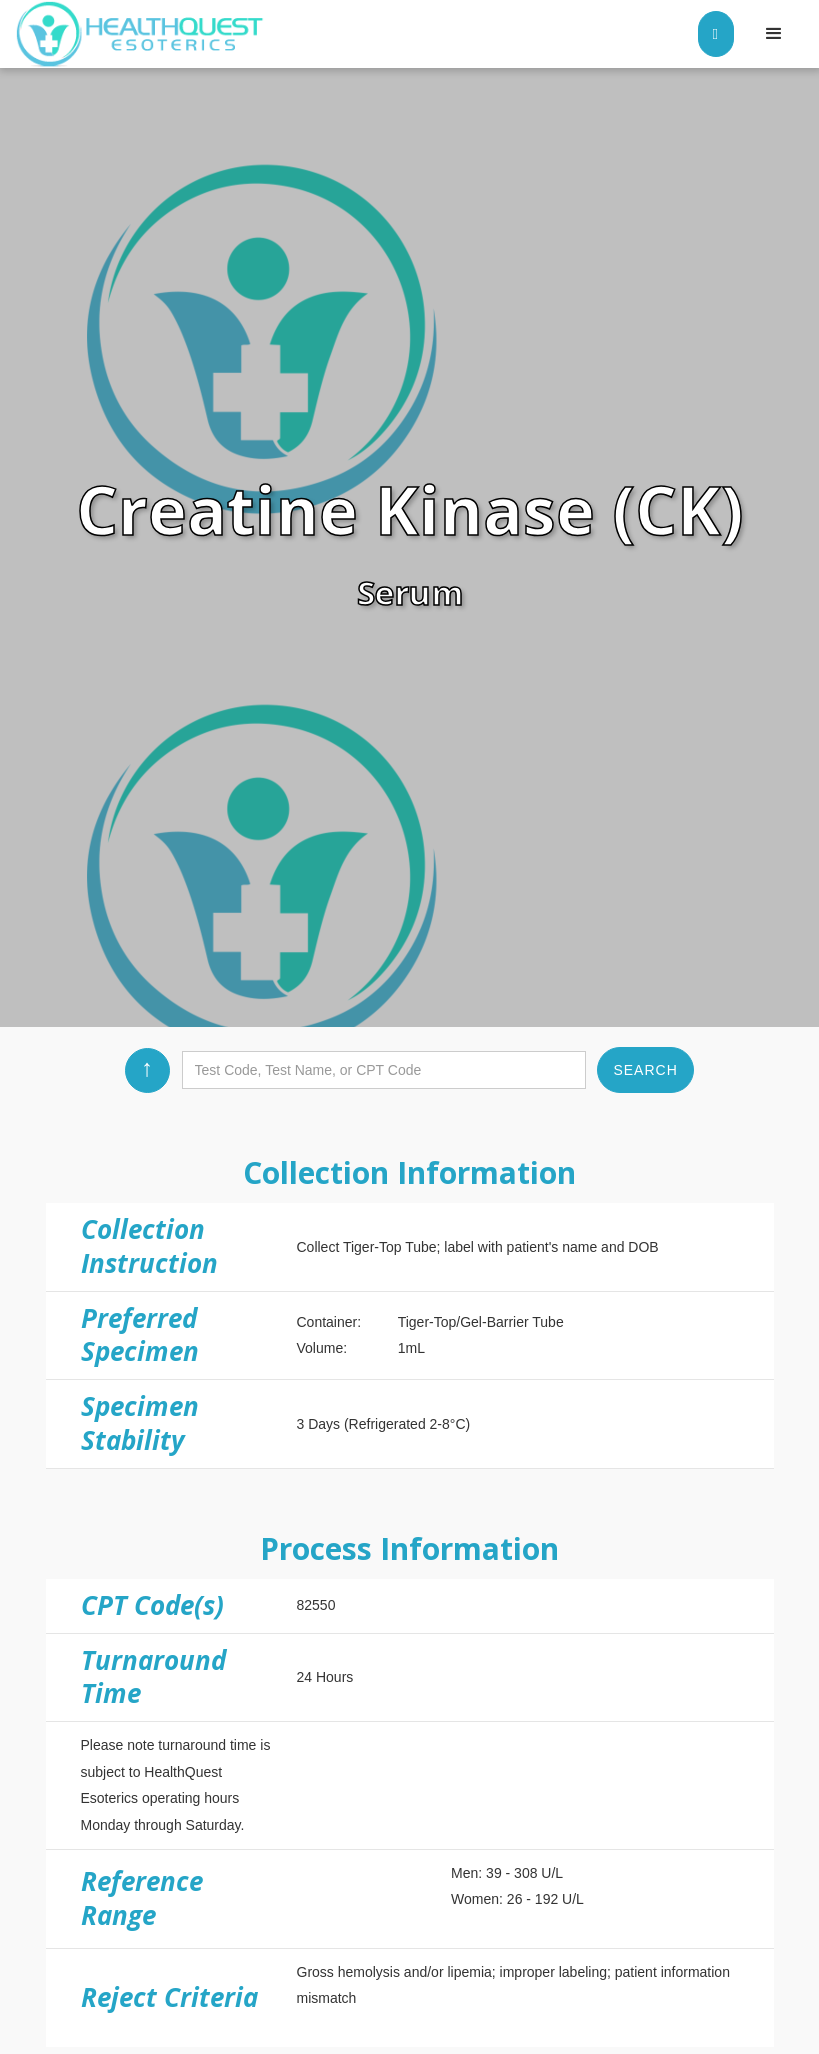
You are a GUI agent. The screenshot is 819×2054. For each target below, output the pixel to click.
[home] (140, 34)
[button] (774, 34)
